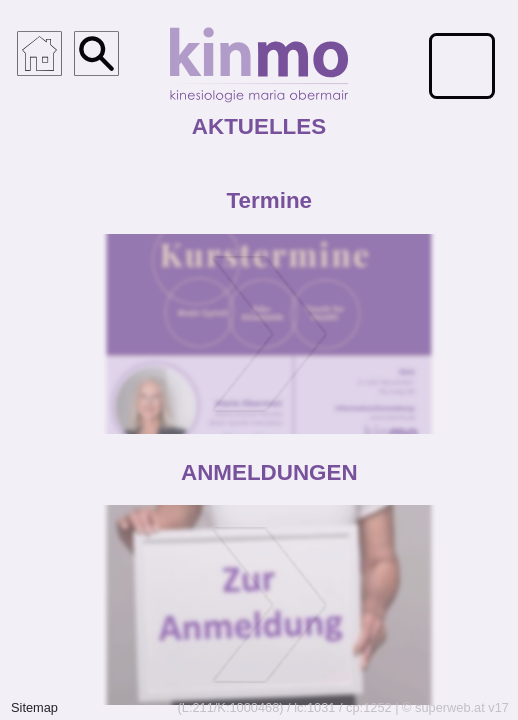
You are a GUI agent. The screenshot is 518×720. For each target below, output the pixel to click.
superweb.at (450, 707)
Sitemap (34, 707)
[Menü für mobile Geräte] (462, 66)
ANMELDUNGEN (269, 471)
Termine (269, 200)
